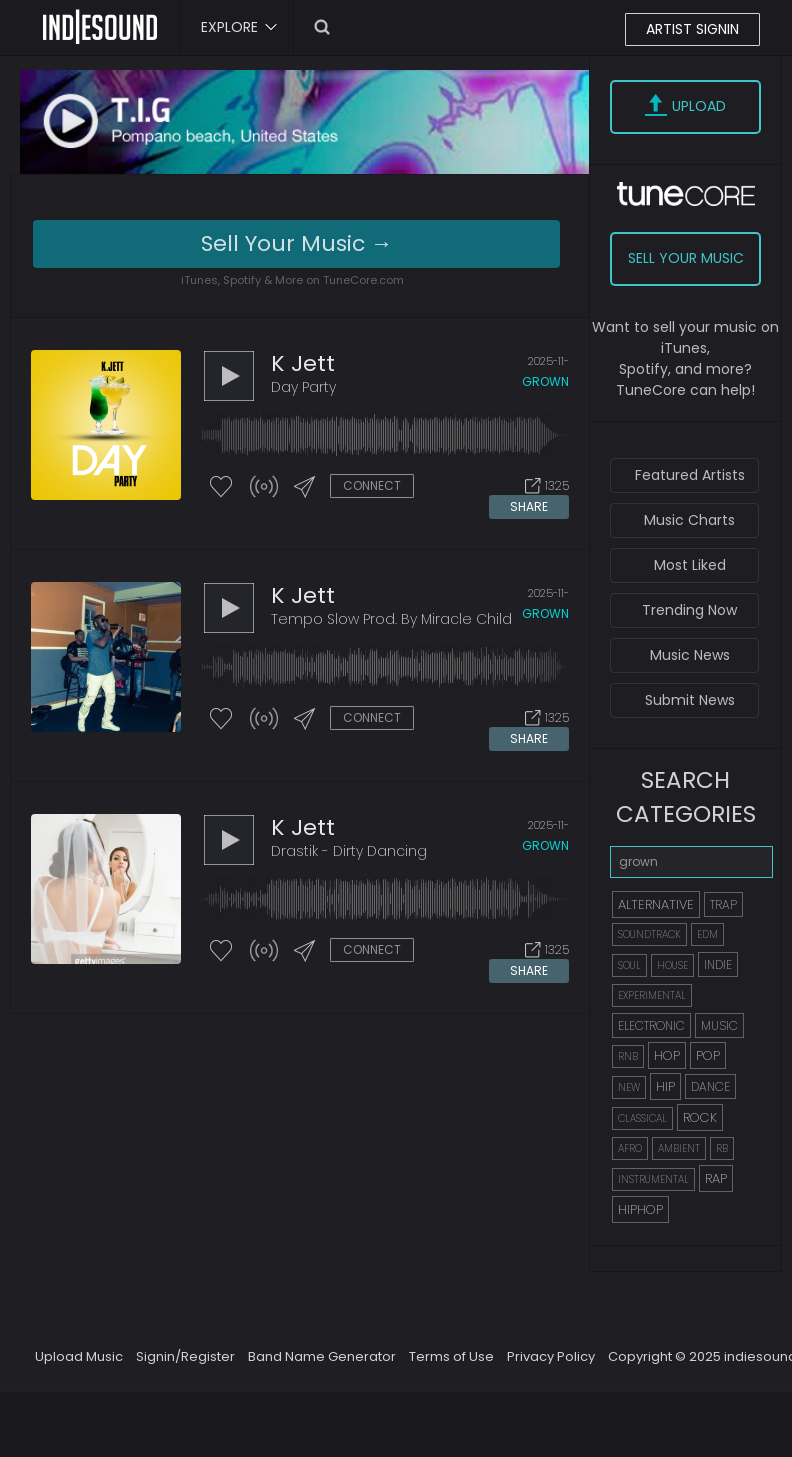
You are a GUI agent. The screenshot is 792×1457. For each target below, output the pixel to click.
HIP (665, 1086)
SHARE (529, 506)
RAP (716, 1178)
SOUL (629, 965)
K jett (303, 363)
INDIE (718, 964)
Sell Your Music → (297, 243)
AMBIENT (679, 1148)
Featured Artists (690, 475)
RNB (628, 1056)
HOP (667, 1055)
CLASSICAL (642, 1118)
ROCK (700, 1117)
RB (722, 1148)
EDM (707, 934)
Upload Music (79, 1356)
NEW (629, 1087)
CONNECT (372, 485)
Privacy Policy (551, 1356)
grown (545, 381)
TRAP (723, 904)
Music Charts (689, 520)
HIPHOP (640, 1209)
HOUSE (672, 965)
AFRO (630, 1148)
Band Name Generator (322, 1356)
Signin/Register (185, 1356)
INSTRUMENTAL (653, 1179)
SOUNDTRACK (649, 934)
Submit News (690, 700)
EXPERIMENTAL (652, 995)
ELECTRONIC (651, 1025)
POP (708, 1055)
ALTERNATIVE (656, 904)
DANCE (710, 1086)
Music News (690, 655)
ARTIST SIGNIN (692, 29)
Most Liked (690, 565)
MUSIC (719, 1025)
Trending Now (689, 610)
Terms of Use (451, 1356)
